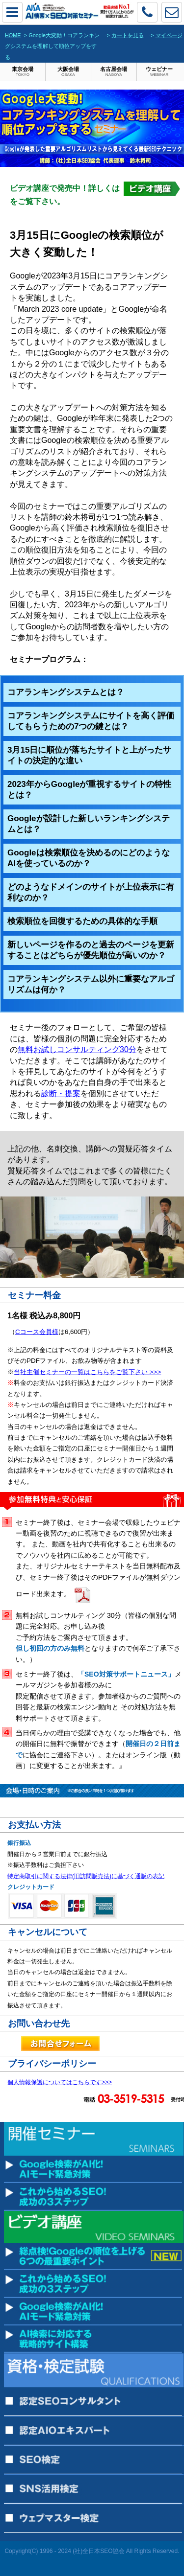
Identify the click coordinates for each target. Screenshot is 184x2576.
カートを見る (127, 35)
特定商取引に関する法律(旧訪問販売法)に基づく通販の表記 (85, 1876)
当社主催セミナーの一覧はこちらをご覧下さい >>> (87, 1372)
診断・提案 (60, 1093)
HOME (13, 35)
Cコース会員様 (36, 1331)
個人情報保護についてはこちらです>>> (59, 2082)
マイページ (169, 35)
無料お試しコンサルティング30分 (77, 1049)
